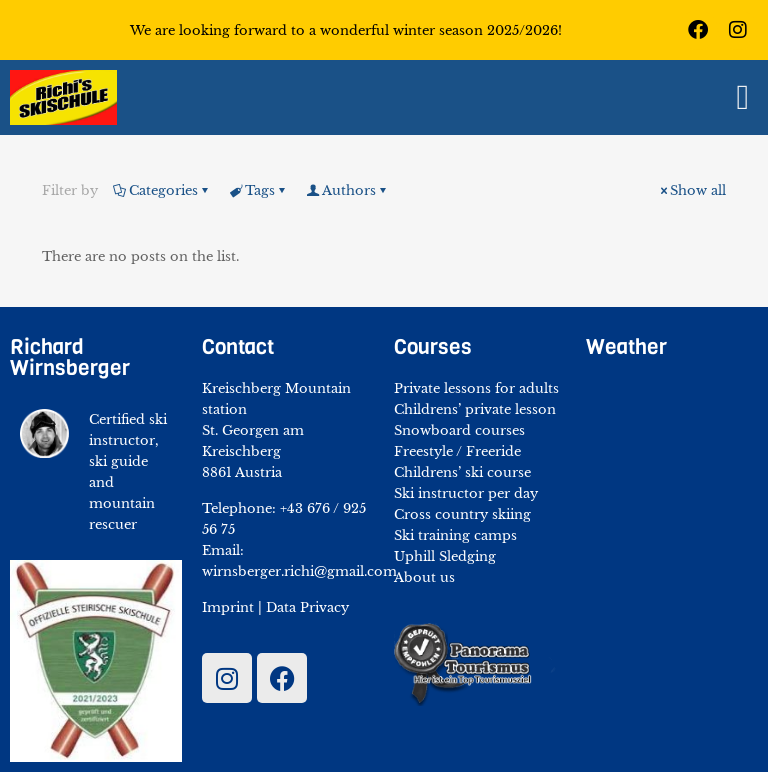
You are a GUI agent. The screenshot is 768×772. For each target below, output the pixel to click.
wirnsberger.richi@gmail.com (299, 571)
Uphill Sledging (445, 556)
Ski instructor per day (466, 493)
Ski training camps (455, 535)
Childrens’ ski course (462, 472)
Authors (347, 190)
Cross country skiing (462, 514)
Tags (258, 190)
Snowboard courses (459, 430)
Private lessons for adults (476, 388)
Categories (162, 190)
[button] (743, 97)
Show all (691, 190)
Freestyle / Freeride (457, 451)
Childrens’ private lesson (475, 409)
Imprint (228, 607)
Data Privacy (307, 607)
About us (424, 577)
